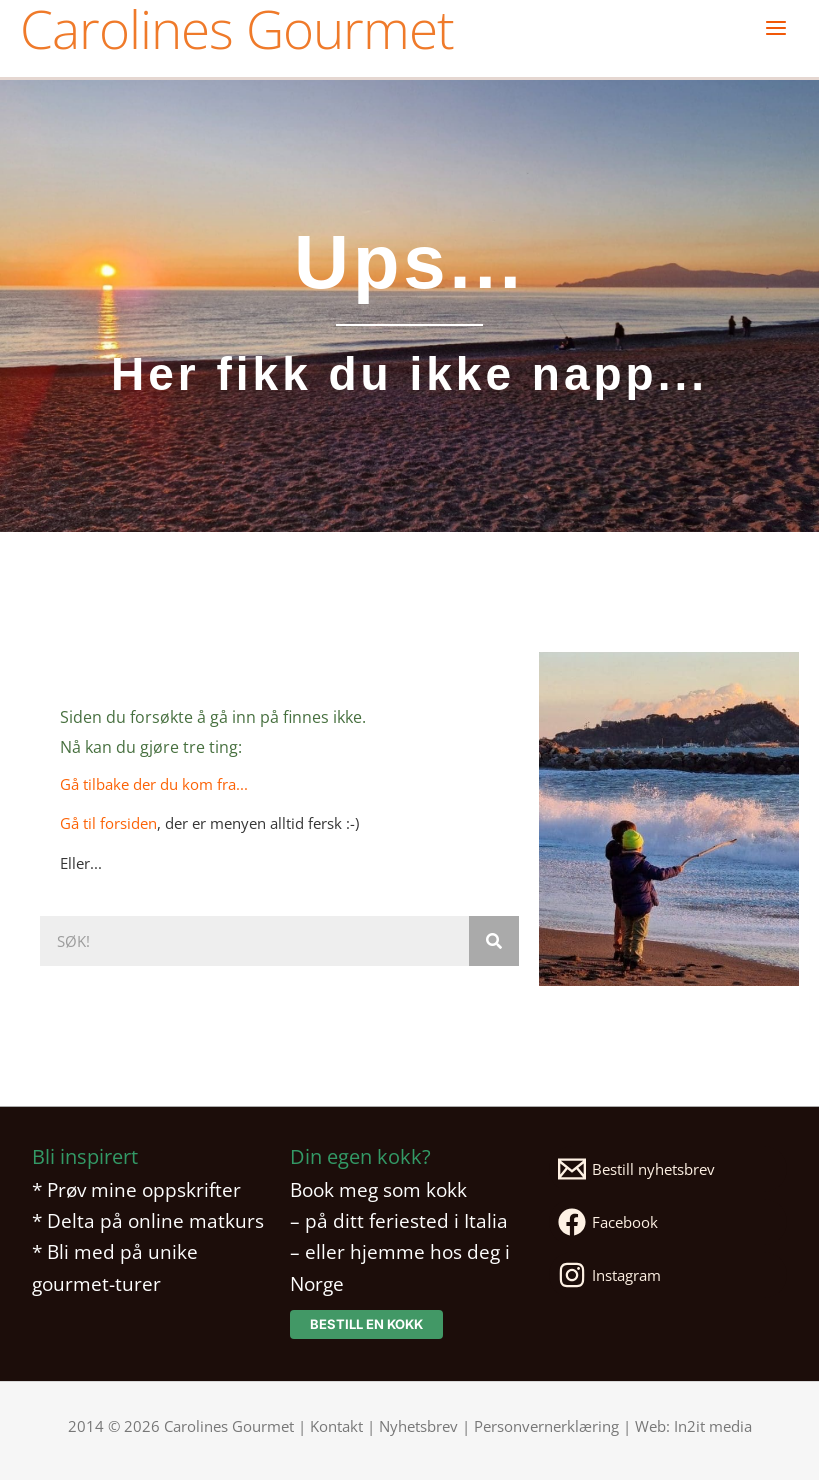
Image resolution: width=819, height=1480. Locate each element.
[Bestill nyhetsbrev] (668, 1169)
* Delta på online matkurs (148, 1220)
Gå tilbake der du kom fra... (154, 784)
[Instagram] (668, 1275)
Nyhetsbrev (418, 1426)
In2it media (713, 1426)
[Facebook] (668, 1222)
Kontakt (336, 1426)
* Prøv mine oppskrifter (136, 1189)
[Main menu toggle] (776, 28)
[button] (366, 1324)
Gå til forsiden (108, 823)
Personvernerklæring (546, 1426)
